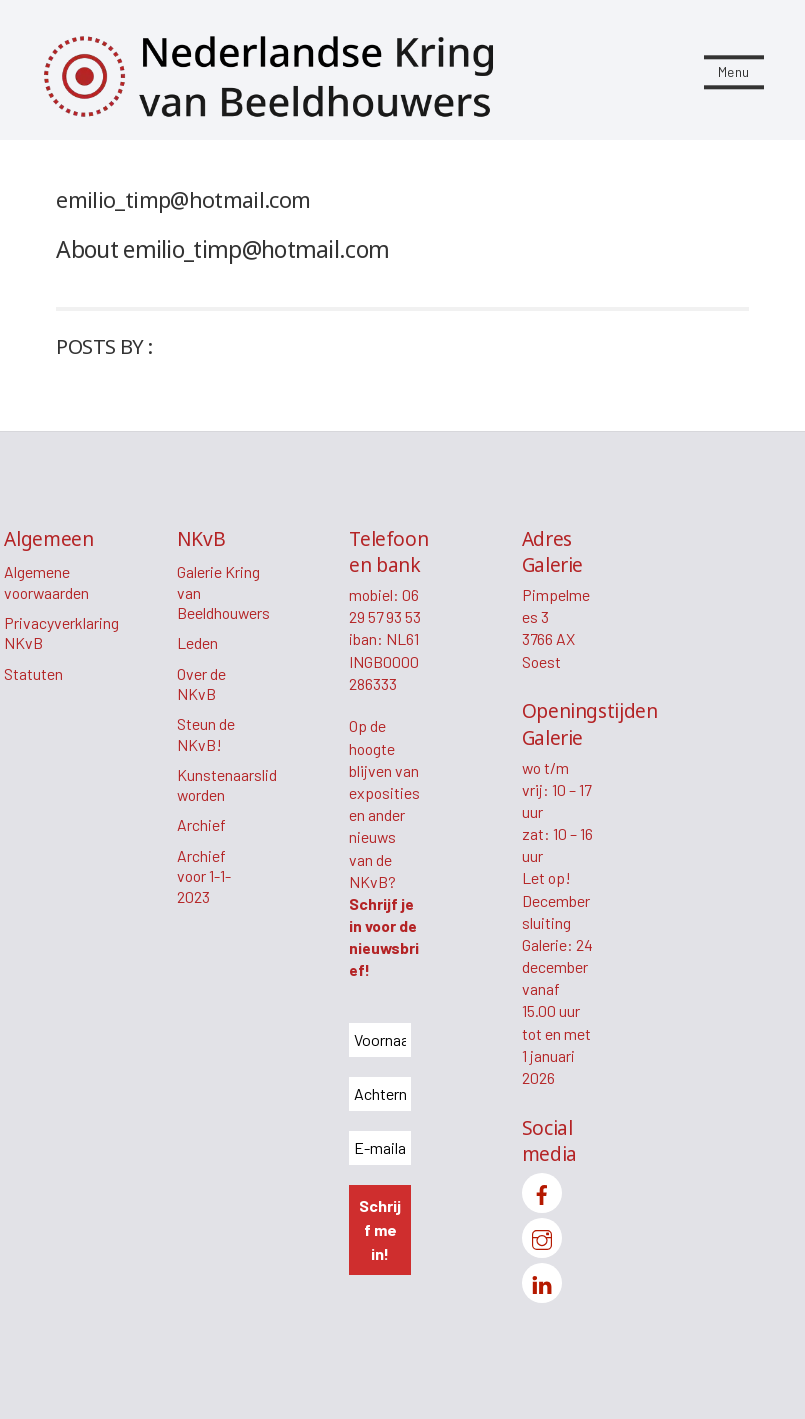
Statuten (33, 673)
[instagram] (542, 1235)
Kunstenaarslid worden (227, 785)
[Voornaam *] (380, 1040)
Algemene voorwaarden (46, 582)
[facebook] (542, 1190)
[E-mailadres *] (380, 1148)
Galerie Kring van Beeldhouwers (223, 592)
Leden (197, 642)
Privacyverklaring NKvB (61, 633)
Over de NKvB (201, 684)
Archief (201, 824)
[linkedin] (542, 1280)
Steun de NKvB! (206, 734)
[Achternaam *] (380, 1094)
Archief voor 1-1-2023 (204, 876)
